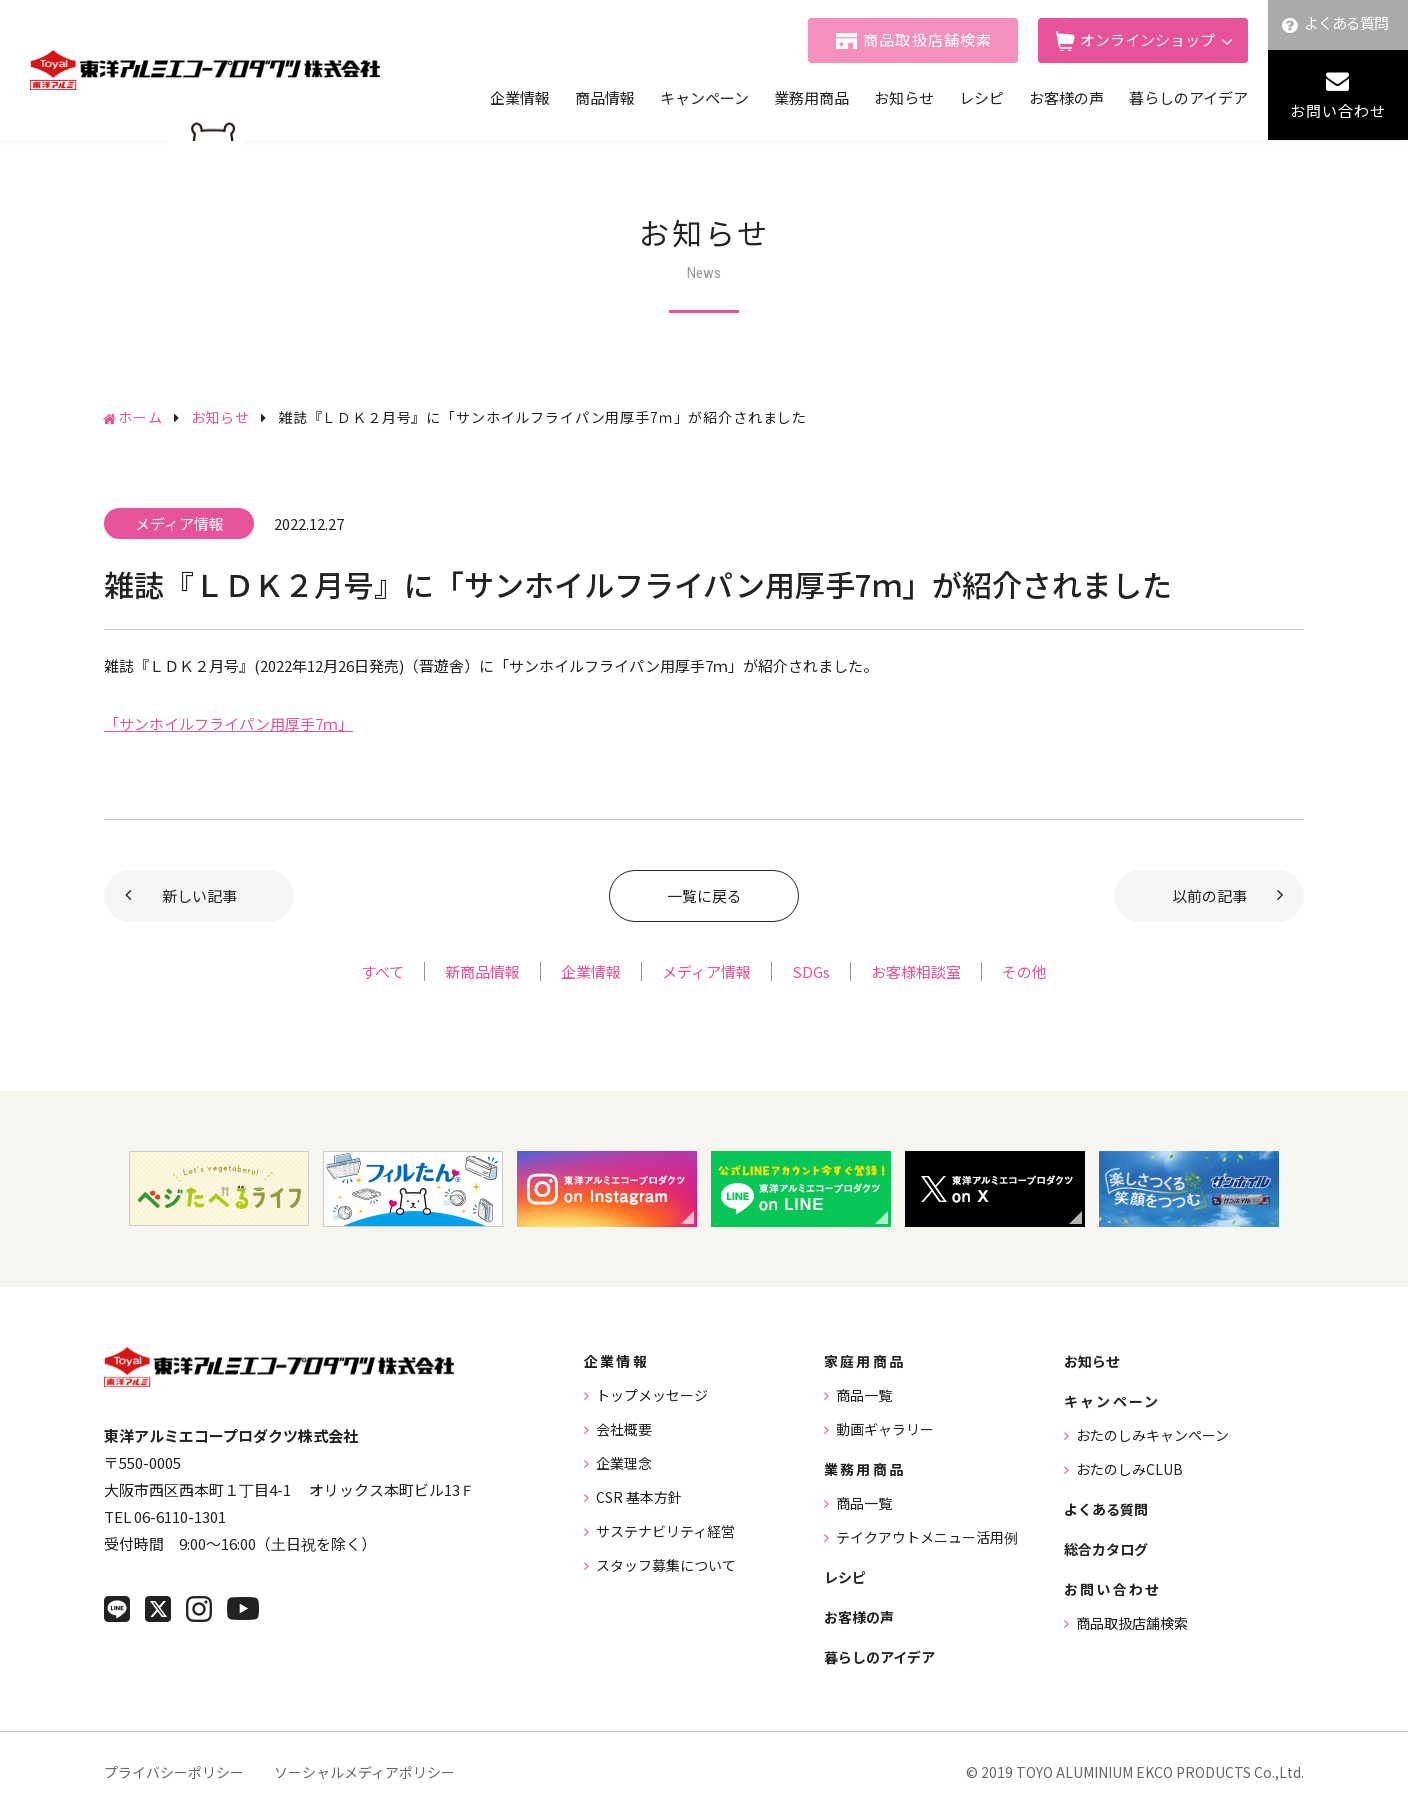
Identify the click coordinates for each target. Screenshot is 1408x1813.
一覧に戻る (704, 895)
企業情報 (520, 97)
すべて (382, 971)
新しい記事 (199, 895)
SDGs (811, 971)
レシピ (981, 97)
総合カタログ (1106, 1549)
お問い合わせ (1338, 110)
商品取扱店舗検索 (928, 39)
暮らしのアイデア (1188, 97)
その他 (1024, 971)
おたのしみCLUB (1129, 1469)
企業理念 (624, 1463)
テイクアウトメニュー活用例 (927, 1537)
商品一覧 (864, 1395)
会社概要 (624, 1429)
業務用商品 (811, 97)
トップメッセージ (652, 1395)
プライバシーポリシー (174, 1772)
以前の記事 (1209, 895)
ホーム (140, 417)
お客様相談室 (916, 971)
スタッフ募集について (666, 1565)
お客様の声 (1066, 97)
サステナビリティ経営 (665, 1531)
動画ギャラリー (885, 1429)
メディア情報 (706, 971)
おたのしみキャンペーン (1152, 1435)
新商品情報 (482, 971)
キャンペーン (704, 97)
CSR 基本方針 (639, 1497)
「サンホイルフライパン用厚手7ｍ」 (228, 723)
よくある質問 (1346, 22)
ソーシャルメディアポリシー (364, 1772)
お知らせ (904, 97)
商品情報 (605, 97)
